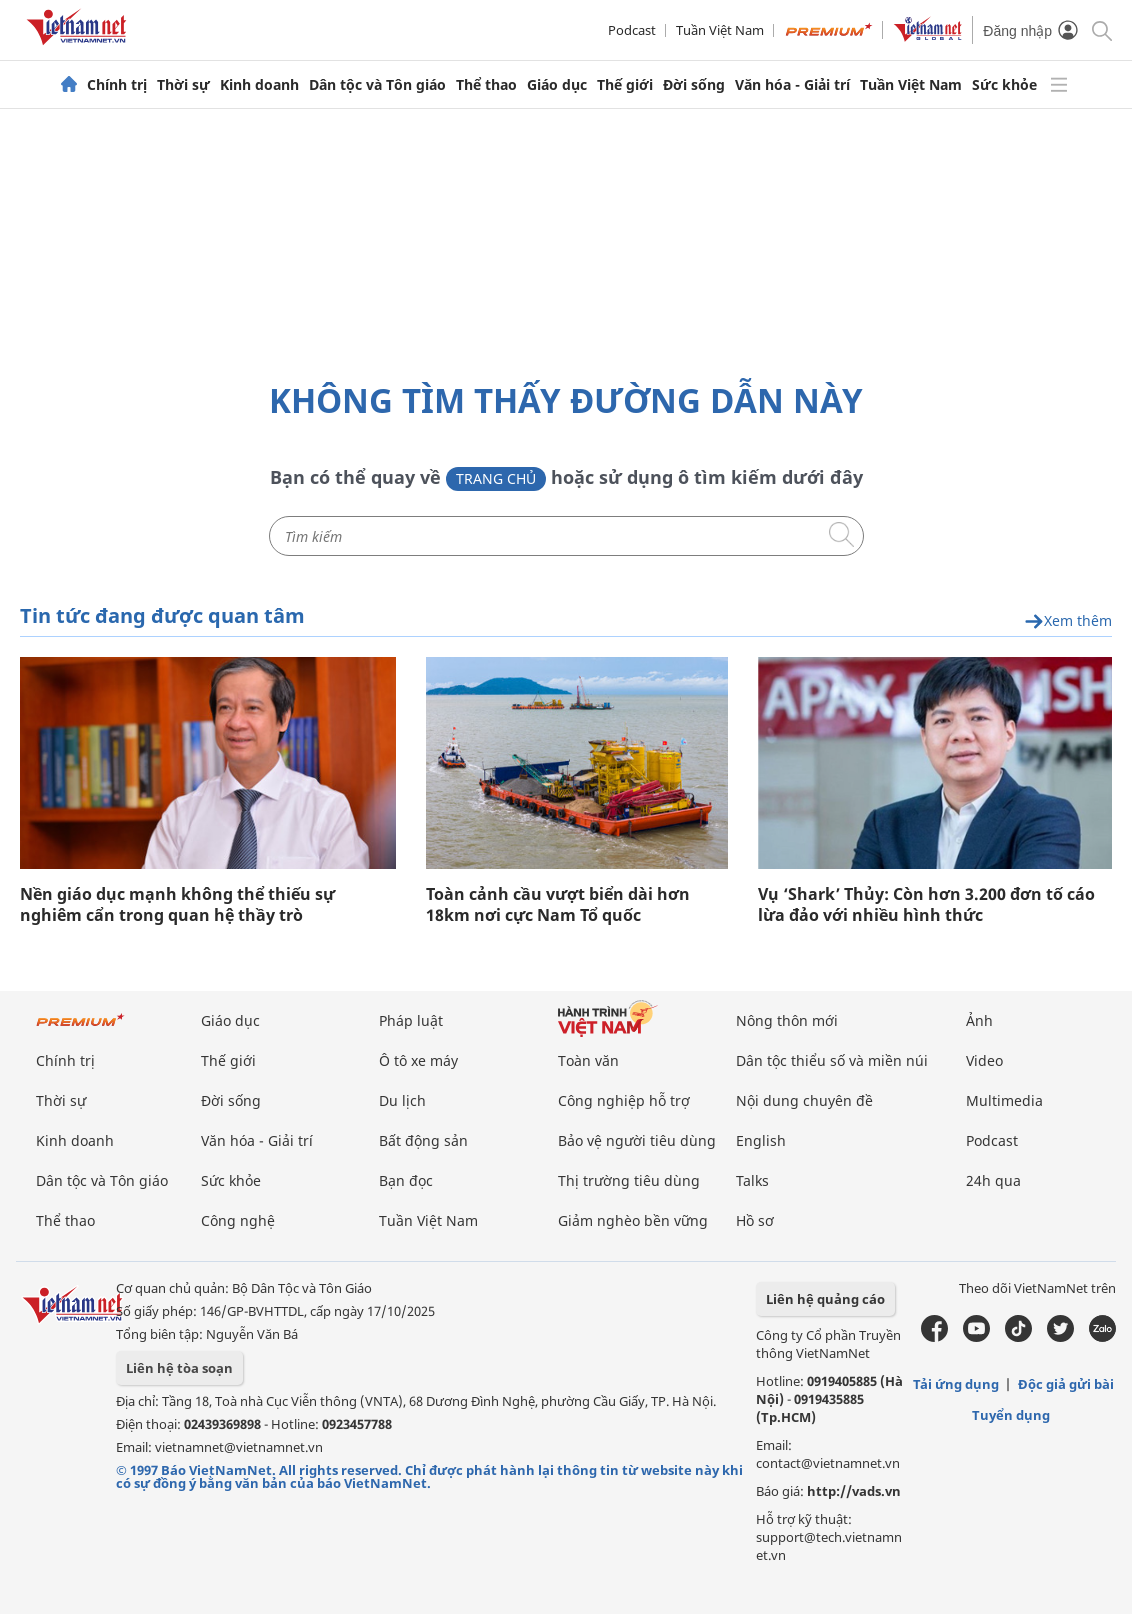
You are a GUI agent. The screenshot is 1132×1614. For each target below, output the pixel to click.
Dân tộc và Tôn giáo (377, 85)
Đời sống (694, 85)
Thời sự (183, 85)
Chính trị (117, 85)
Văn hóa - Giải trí (792, 85)
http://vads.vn (854, 1491)
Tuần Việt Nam (720, 30)
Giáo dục (557, 85)
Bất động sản (423, 1140)
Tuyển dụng (1011, 1415)
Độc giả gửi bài (1066, 1384)
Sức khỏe (1004, 85)
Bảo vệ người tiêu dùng (637, 1140)
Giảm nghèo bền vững (633, 1220)
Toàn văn (588, 1060)
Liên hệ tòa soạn (179, 1368)
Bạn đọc (406, 1180)
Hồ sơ (755, 1220)
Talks (752, 1180)
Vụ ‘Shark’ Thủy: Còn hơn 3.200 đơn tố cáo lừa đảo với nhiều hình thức (926, 905)
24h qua (993, 1180)
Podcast (632, 30)
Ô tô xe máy (418, 1060)
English (761, 1140)
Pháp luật (411, 1020)
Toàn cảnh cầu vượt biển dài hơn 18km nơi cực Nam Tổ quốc (558, 905)
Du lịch (402, 1100)
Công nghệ (238, 1220)
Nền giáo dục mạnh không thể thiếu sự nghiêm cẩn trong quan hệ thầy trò (177, 905)
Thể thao (486, 85)
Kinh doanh (259, 85)
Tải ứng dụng (956, 1384)
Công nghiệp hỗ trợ (624, 1100)
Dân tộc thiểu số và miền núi (832, 1060)
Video (984, 1060)
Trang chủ (496, 478)
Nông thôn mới (787, 1020)
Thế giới (625, 85)
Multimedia (1004, 1100)
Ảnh (979, 1020)
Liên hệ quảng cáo (825, 1299)
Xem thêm (1068, 621)
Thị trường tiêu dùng (629, 1180)
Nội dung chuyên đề (804, 1100)
